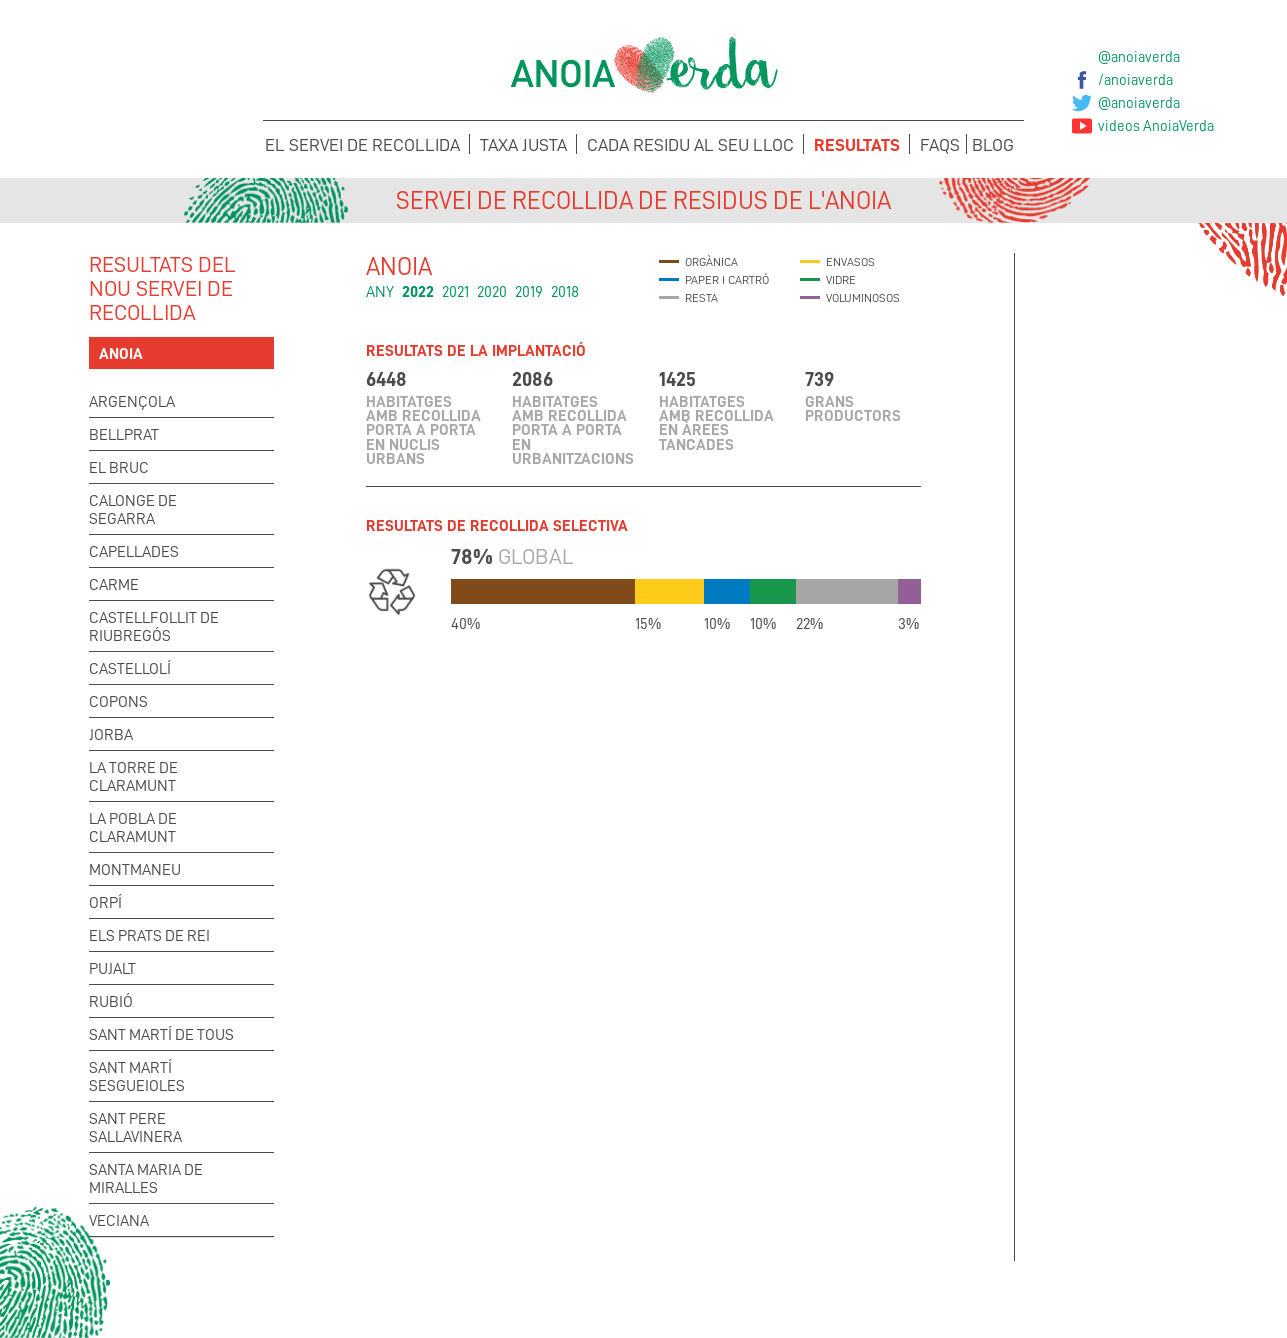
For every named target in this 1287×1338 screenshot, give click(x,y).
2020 (492, 292)
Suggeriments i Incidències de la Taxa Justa (786, 1298)
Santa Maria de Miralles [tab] (146, 1179)
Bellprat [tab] (124, 435)
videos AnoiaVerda (1156, 126)
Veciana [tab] (119, 1221)
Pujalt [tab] (112, 969)
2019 (529, 292)
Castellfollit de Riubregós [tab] (154, 627)
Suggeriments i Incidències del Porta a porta (501, 1298)
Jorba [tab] (111, 735)
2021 (455, 292)
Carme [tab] (114, 585)
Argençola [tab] (132, 402)
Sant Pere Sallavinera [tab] (135, 1128)
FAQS (940, 145)
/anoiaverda (1135, 80)
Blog (993, 145)
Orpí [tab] (105, 903)
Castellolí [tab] (130, 669)
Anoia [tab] (121, 354)
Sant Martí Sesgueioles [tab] (137, 1077)
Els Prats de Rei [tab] (149, 936)
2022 (418, 292)
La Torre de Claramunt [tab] (133, 777)
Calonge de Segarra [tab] (133, 510)
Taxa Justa (523, 145)
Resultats (857, 145)
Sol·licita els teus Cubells (1071, 1285)
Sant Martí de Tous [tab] (161, 1035)
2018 (565, 292)
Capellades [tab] (134, 552)
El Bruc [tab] (119, 468)
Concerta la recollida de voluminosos (216, 1298)
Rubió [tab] (111, 1002)
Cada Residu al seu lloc (690, 145)
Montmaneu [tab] (135, 870)
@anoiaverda (1139, 57)
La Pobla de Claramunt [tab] (133, 828)
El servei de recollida (362, 145)
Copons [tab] (118, 702)
